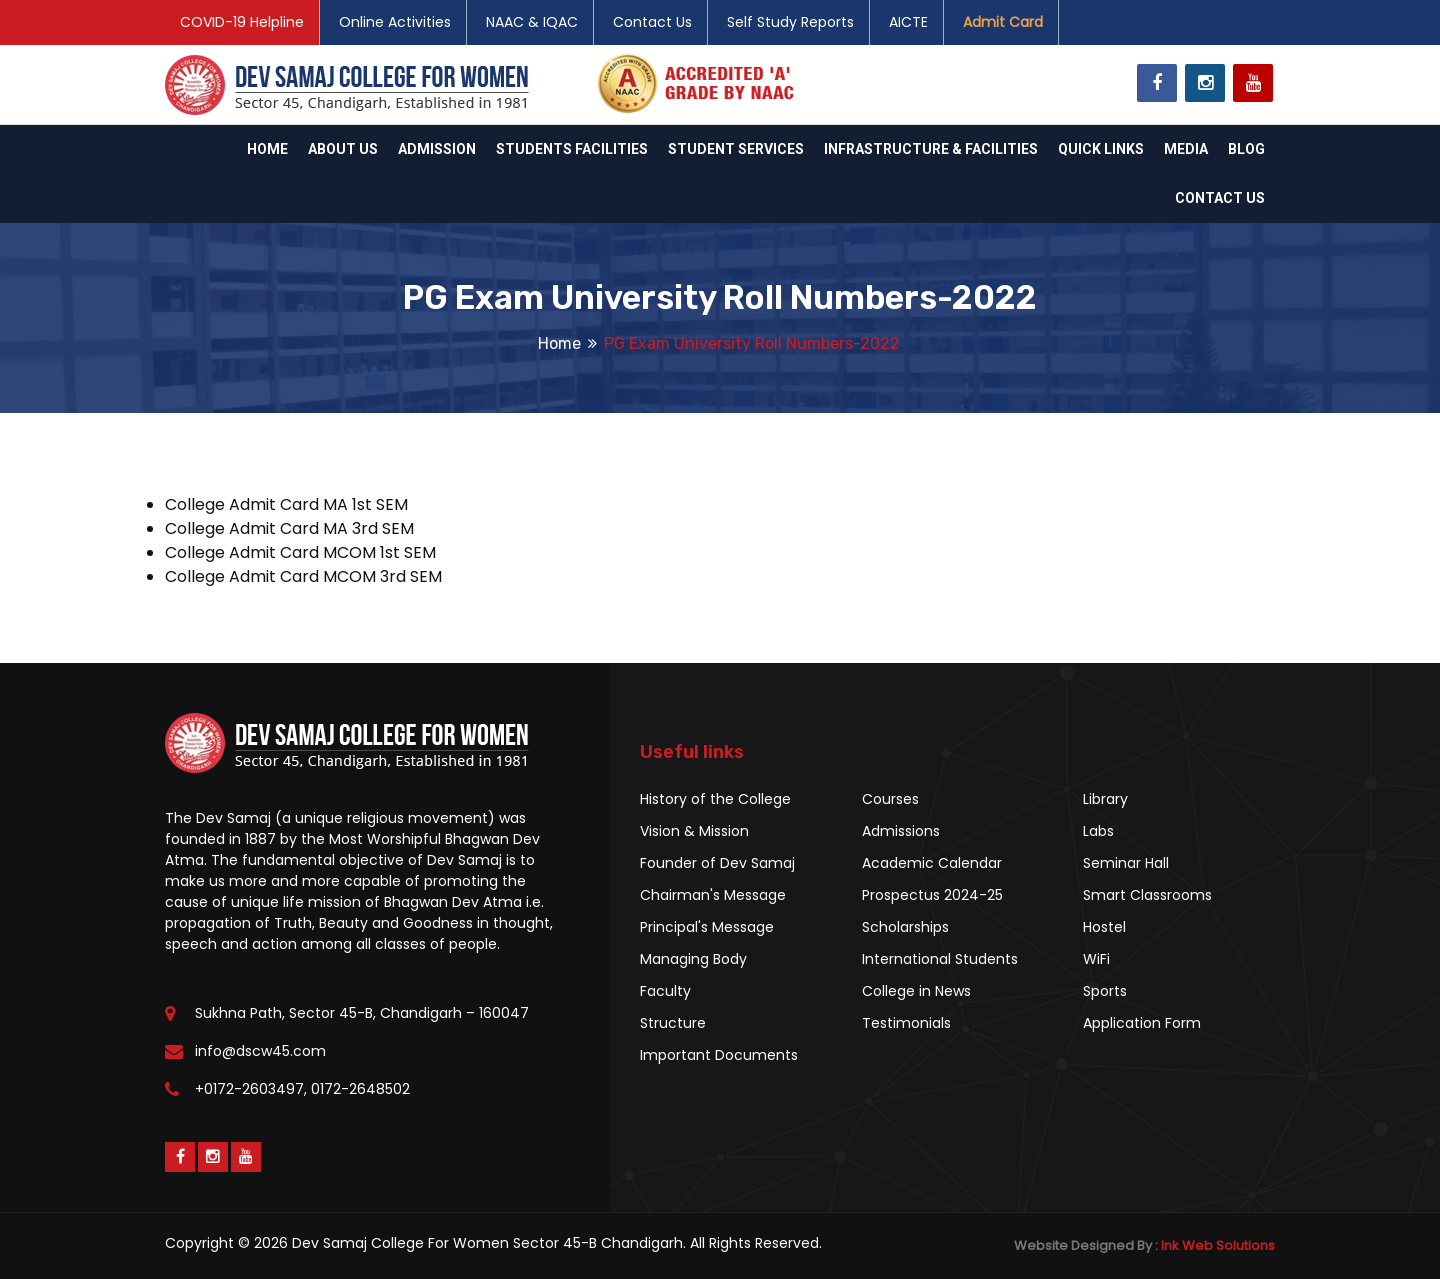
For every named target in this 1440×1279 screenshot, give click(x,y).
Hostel (1104, 927)
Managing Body (693, 959)
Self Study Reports (790, 22)
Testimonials (906, 1023)
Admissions (901, 831)
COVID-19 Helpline (242, 22)
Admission (437, 149)
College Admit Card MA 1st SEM (286, 504)
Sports (1105, 991)
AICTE (908, 22)
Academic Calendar (932, 863)
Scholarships (905, 927)
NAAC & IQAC (532, 22)
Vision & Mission (694, 831)
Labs (1098, 831)
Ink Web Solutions (1218, 1245)
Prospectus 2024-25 (932, 895)
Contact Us (652, 22)
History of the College (715, 799)
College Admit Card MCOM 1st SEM (300, 552)
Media (1186, 149)
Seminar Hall (1126, 863)
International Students (940, 959)
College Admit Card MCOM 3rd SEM (303, 576)
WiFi (1096, 959)
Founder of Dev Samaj (717, 863)
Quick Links (1101, 149)
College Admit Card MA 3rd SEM (289, 528)
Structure (673, 1023)
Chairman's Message (713, 895)
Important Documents (719, 1055)
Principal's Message (707, 927)
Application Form (1142, 1023)
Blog (1246, 149)
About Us (343, 149)
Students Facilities (572, 149)
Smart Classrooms (1147, 895)
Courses (890, 799)
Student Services (736, 149)
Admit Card (1003, 22)
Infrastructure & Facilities (931, 149)
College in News (916, 991)
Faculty (665, 991)
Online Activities (395, 22)
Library (1105, 799)
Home (267, 149)
